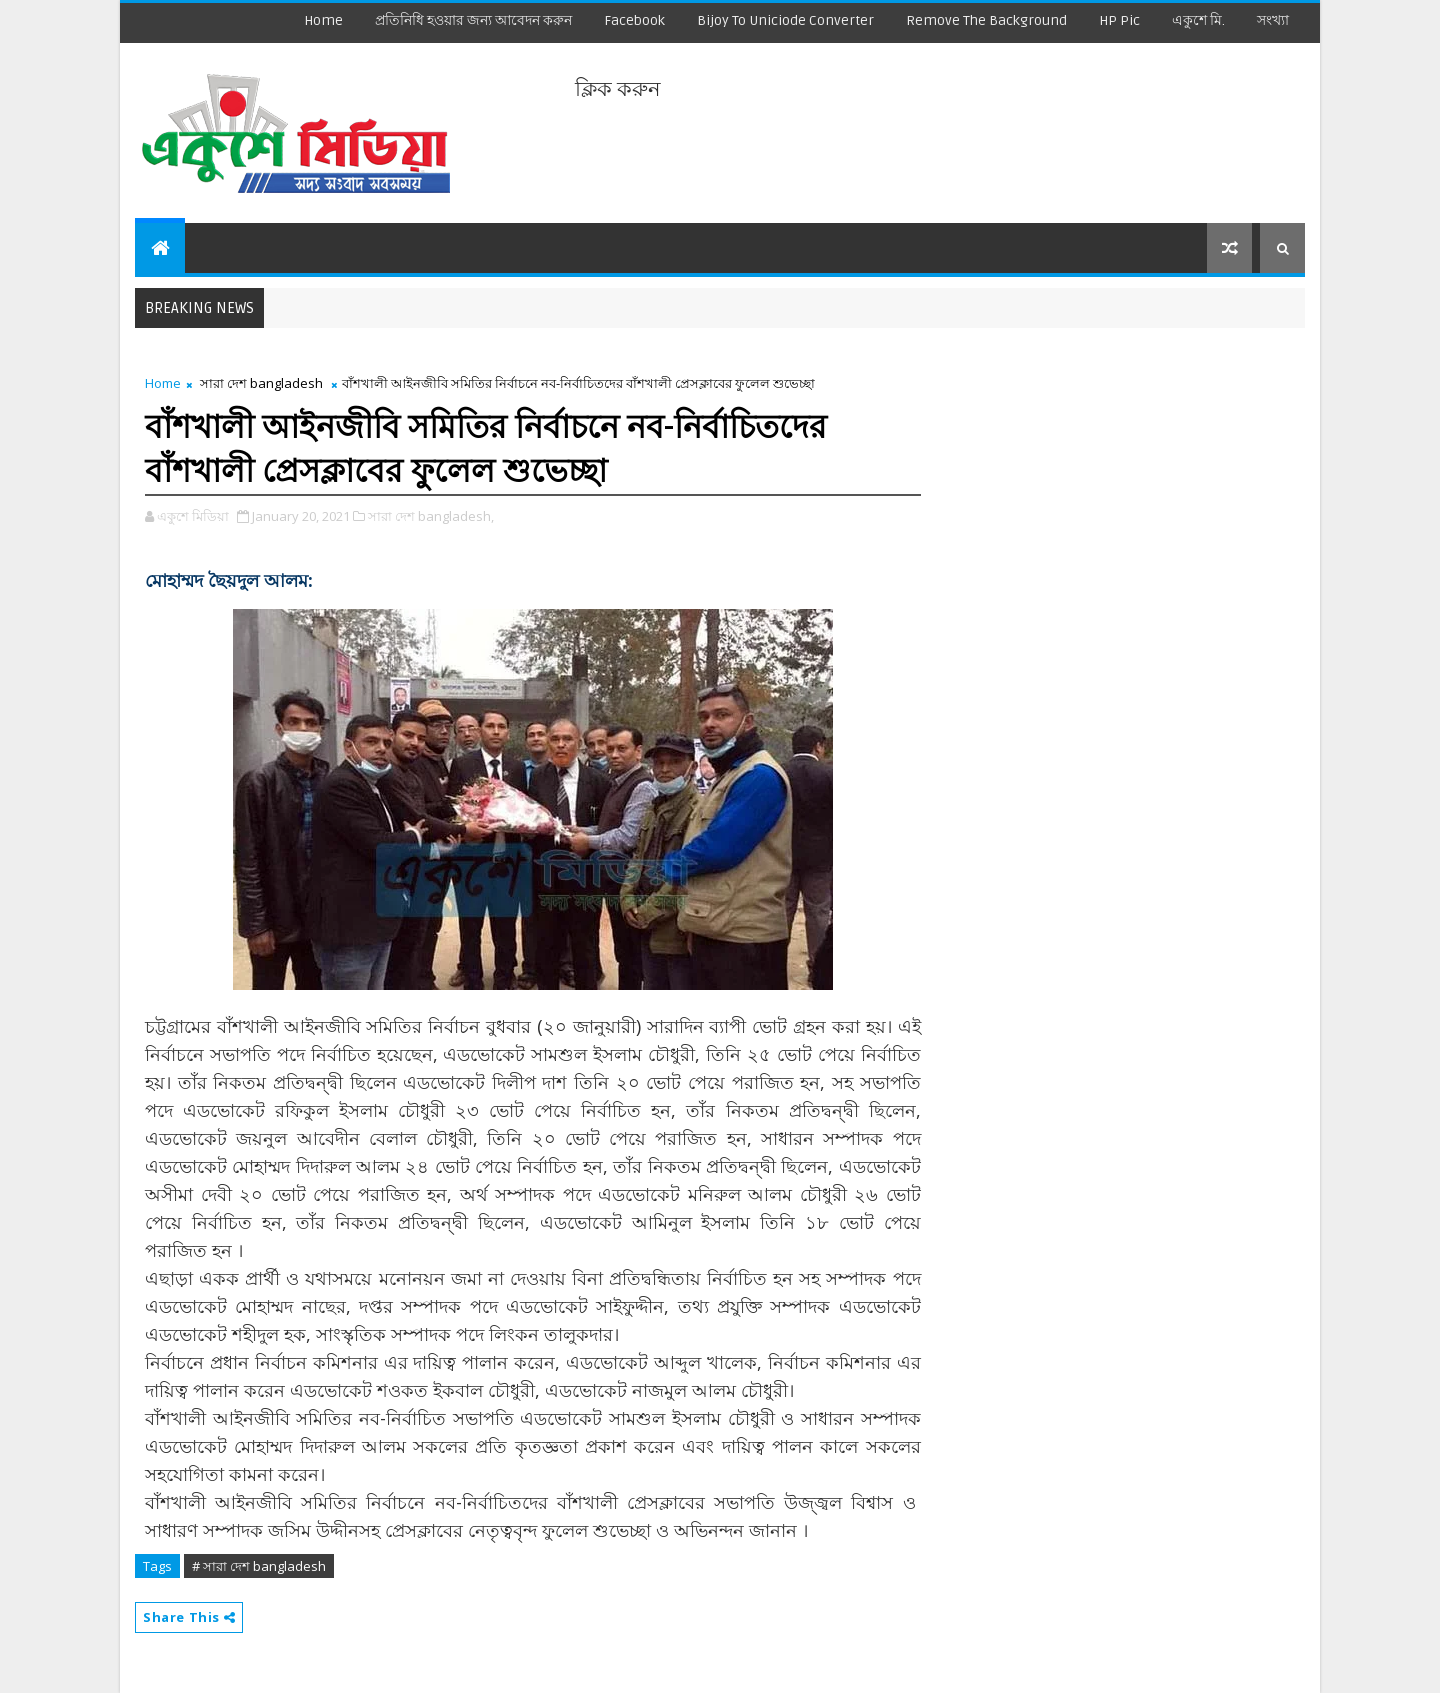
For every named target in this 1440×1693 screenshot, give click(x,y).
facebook (634, 20)
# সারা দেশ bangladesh (259, 1566)
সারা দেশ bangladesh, (431, 516)
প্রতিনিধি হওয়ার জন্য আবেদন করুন (473, 20)
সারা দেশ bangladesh (261, 383)
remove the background (986, 20)
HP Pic (1119, 20)
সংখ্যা (1273, 20)
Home (323, 20)
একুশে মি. (1198, 20)
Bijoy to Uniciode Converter (785, 20)
